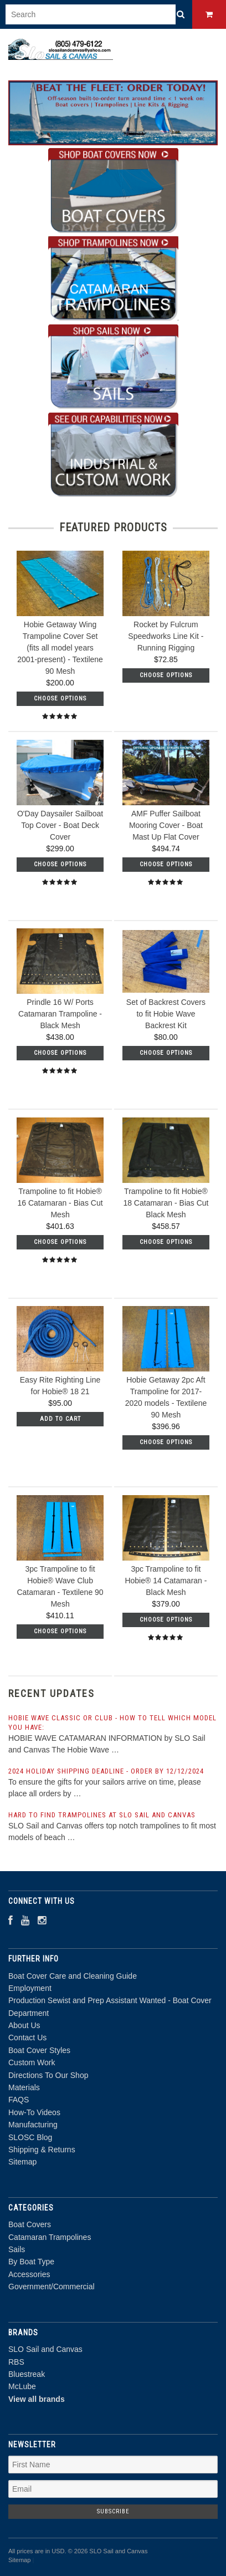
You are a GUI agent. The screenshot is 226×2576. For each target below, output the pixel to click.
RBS (16, 2361)
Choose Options (60, 698)
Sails (16, 2249)
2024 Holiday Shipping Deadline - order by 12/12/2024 (106, 1771)
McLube (22, 2386)
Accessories (29, 2274)
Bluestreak (26, 2374)
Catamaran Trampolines (49, 2237)
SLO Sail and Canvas (45, 2349)
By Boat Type (31, 2261)
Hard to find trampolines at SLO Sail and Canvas (102, 1815)
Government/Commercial (51, 2286)
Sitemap (22, 2161)
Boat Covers (29, 2224)
